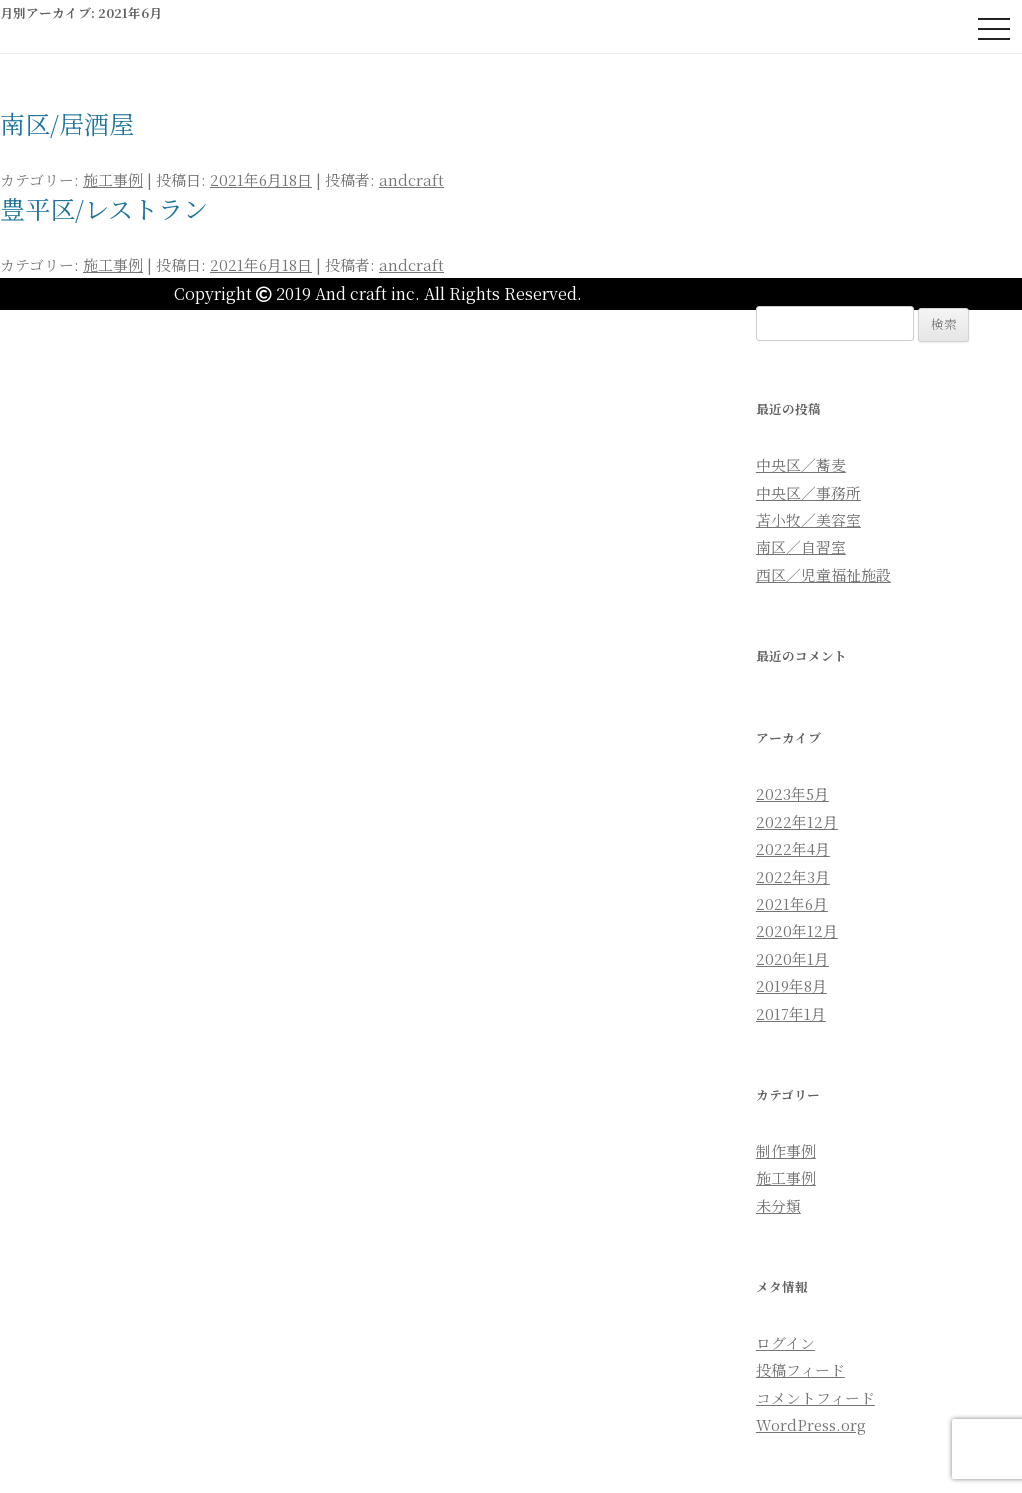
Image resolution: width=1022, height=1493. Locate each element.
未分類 (778, 1205)
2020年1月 (792, 958)
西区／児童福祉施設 (823, 574)
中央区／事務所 (808, 492)
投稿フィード (800, 1369)
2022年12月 (797, 821)
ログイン (785, 1342)
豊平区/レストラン (104, 208)
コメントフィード (815, 1397)
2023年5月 (792, 793)
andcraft (411, 179)
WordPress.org (811, 1424)
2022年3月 (793, 876)
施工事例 (113, 179)
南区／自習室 (801, 546)
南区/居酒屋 (67, 123)
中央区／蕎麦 (801, 464)
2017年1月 (791, 1013)
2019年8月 (791, 985)
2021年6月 (792, 903)
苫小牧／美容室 (808, 519)
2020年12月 (797, 930)
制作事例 (786, 1150)
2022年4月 (793, 848)
